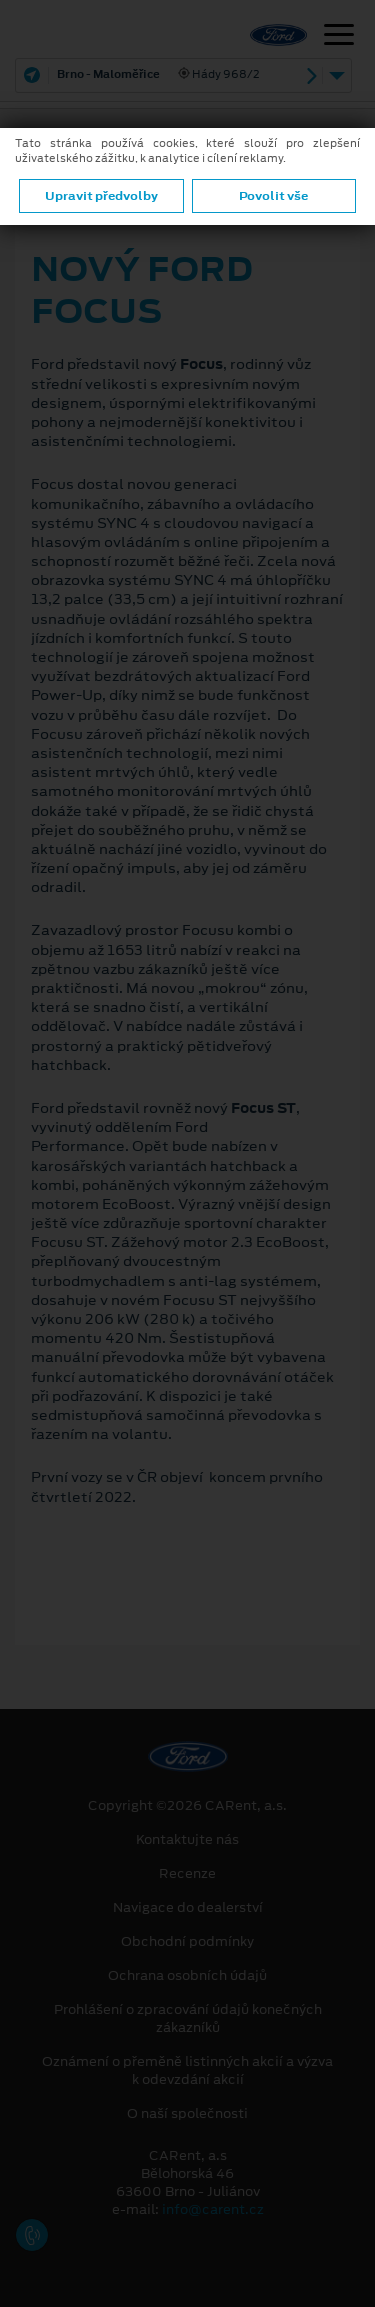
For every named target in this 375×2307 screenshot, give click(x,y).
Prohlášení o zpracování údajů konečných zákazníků (188, 2019)
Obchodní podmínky (187, 1942)
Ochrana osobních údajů (187, 1976)
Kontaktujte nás (187, 1840)
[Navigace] (339, 37)
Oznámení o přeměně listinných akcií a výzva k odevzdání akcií (187, 2071)
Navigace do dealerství (188, 1908)
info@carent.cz (213, 2209)
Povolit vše (273, 196)
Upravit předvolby (101, 196)
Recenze (187, 1874)
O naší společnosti (187, 2114)
